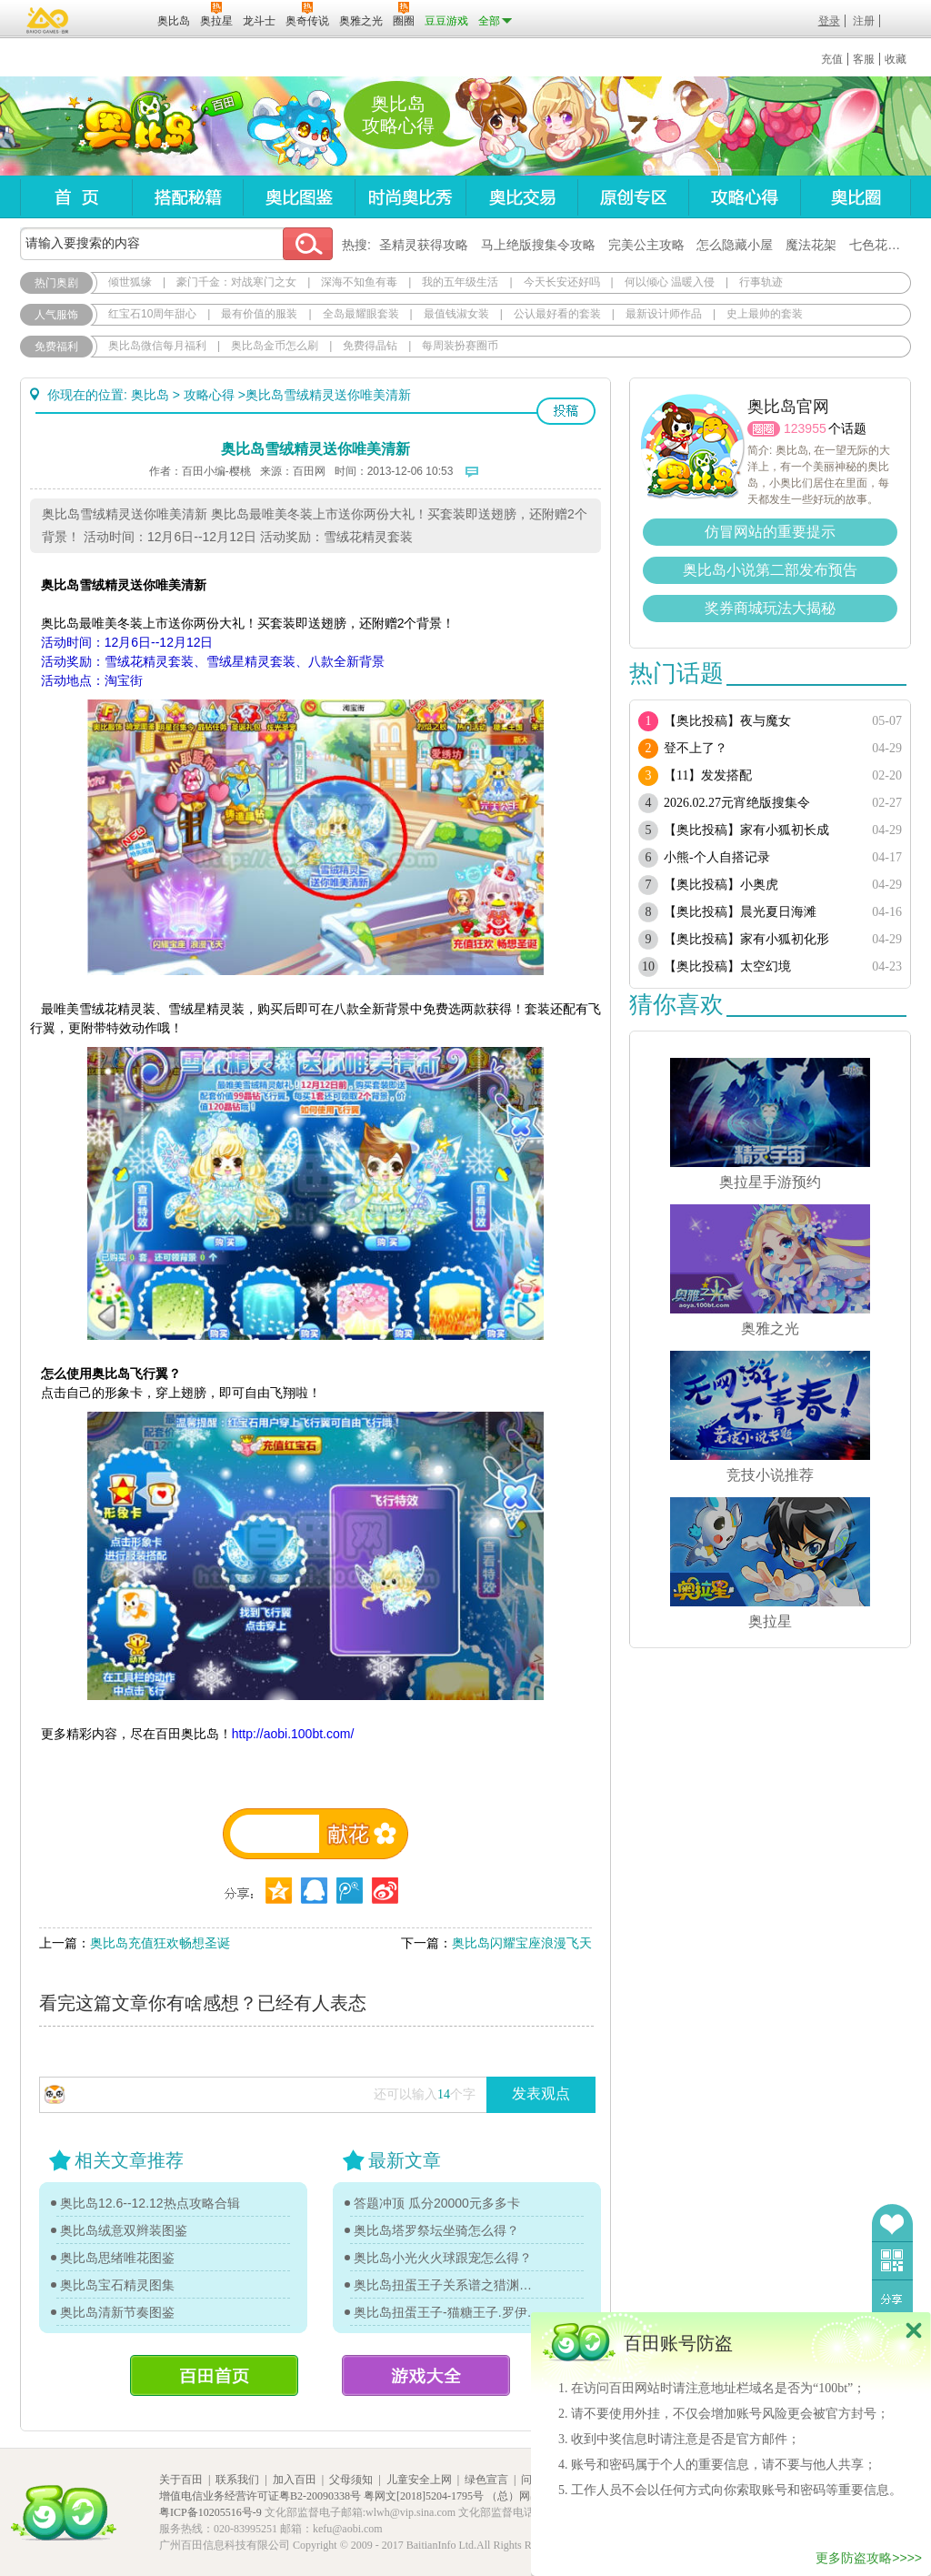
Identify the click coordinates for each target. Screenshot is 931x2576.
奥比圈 (855, 196)
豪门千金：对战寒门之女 (236, 282)
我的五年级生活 (460, 282)
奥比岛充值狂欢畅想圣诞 (160, 1943)
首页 (76, 196)
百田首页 (214, 2375)
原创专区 (632, 196)
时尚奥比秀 (410, 196)
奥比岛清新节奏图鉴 (117, 2312)
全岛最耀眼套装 (361, 313)
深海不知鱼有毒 (359, 282)
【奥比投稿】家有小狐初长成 (746, 830)
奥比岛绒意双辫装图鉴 (123, 2230)
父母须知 (351, 2479)
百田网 (116, 19)
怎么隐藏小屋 (734, 244)
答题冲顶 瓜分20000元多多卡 (437, 2203)
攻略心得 (744, 196)
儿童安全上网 (419, 2479)
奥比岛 (133, 126)
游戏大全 (426, 2375)
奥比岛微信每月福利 (157, 345)
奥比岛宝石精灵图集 (117, 2285)
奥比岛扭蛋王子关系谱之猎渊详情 (447, 2285)
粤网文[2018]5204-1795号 (424, 2496)
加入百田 (294, 2479)
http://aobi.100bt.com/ (293, 1733)
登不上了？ (695, 748)
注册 (864, 21)
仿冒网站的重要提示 (770, 531)
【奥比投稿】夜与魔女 (727, 721)
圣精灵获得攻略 (423, 244)
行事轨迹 (761, 282)
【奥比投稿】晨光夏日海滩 (740, 912)
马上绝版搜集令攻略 (538, 244)
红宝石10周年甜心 (152, 313)
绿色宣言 (486, 2479)
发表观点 (541, 2093)
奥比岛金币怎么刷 (274, 345)
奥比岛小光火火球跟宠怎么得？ (443, 2257)
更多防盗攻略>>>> (869, 2558)
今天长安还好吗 (562, 282)
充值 (832, 59)
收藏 (895, 59)
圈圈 (763, 429)
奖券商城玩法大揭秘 (770, 608)
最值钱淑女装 (456, 313)
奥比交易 (521, 196)
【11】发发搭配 (708, 775)
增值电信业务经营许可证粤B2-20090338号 (260, 2496)
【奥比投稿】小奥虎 (721, 884)
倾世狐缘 (130, 282)
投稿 (566, 411)
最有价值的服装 (259, 313)
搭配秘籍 (187, 196)
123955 (805, 428)
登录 (829, 21)
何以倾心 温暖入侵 (670, 282)
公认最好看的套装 (557, 313)
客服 (864, 59)
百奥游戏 (48, 20)
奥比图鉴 (299, 196)
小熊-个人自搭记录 (717, 857)
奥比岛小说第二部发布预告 (770, 570)
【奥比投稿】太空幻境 (727, 966)
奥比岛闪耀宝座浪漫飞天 (522, 1943)
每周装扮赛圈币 (460, 345)
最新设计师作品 (664, 313)
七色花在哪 (881, 244)
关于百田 (181, 2479)
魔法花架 (811, 244)
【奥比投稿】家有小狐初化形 (746, 939)
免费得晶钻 (370, 345)
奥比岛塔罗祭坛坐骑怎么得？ (436, 2230)
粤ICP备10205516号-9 (210, 2512)
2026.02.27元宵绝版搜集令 (737, 803)
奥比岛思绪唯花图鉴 (117, 2257)
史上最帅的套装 (764, 313)
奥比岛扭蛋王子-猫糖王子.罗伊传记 (447, 2312)
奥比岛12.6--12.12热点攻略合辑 (150, 2203)
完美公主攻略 (646, 244)
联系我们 (237, 2479)
